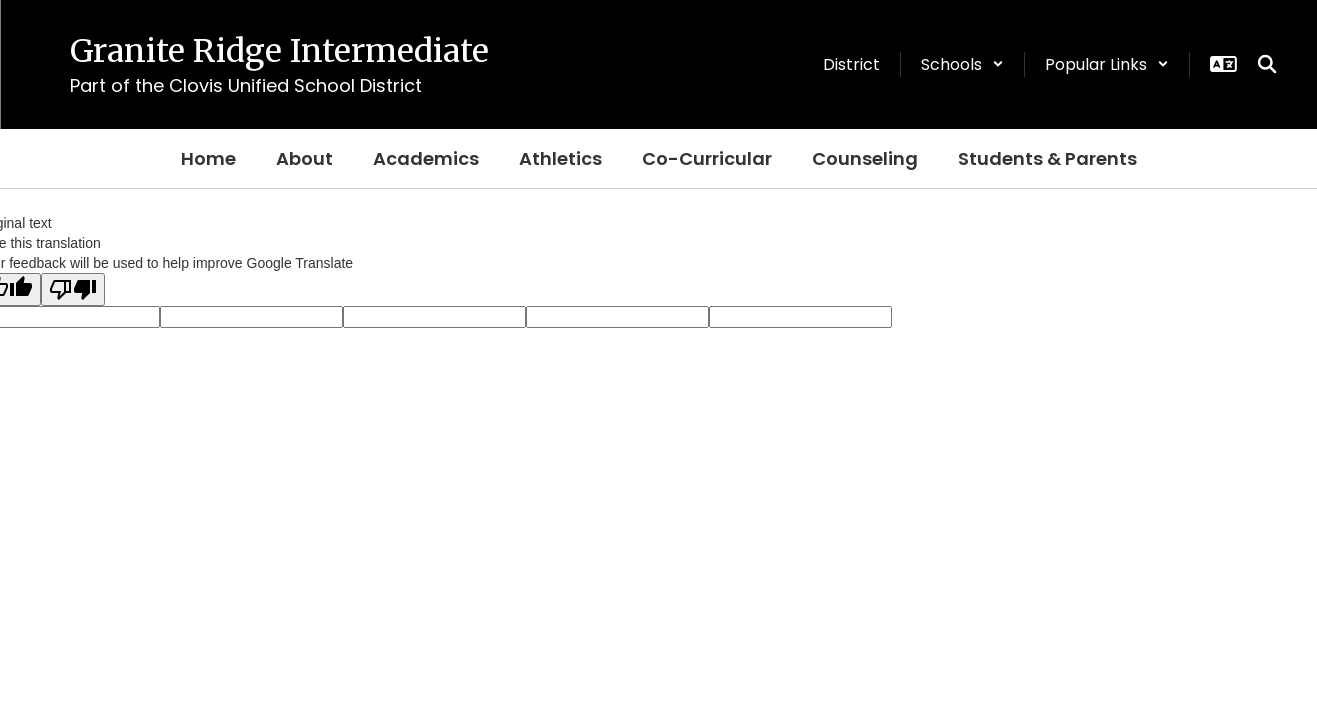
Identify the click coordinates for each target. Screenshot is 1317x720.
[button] (962, 64)
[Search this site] (1267, 64)
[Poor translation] (73, 289)
